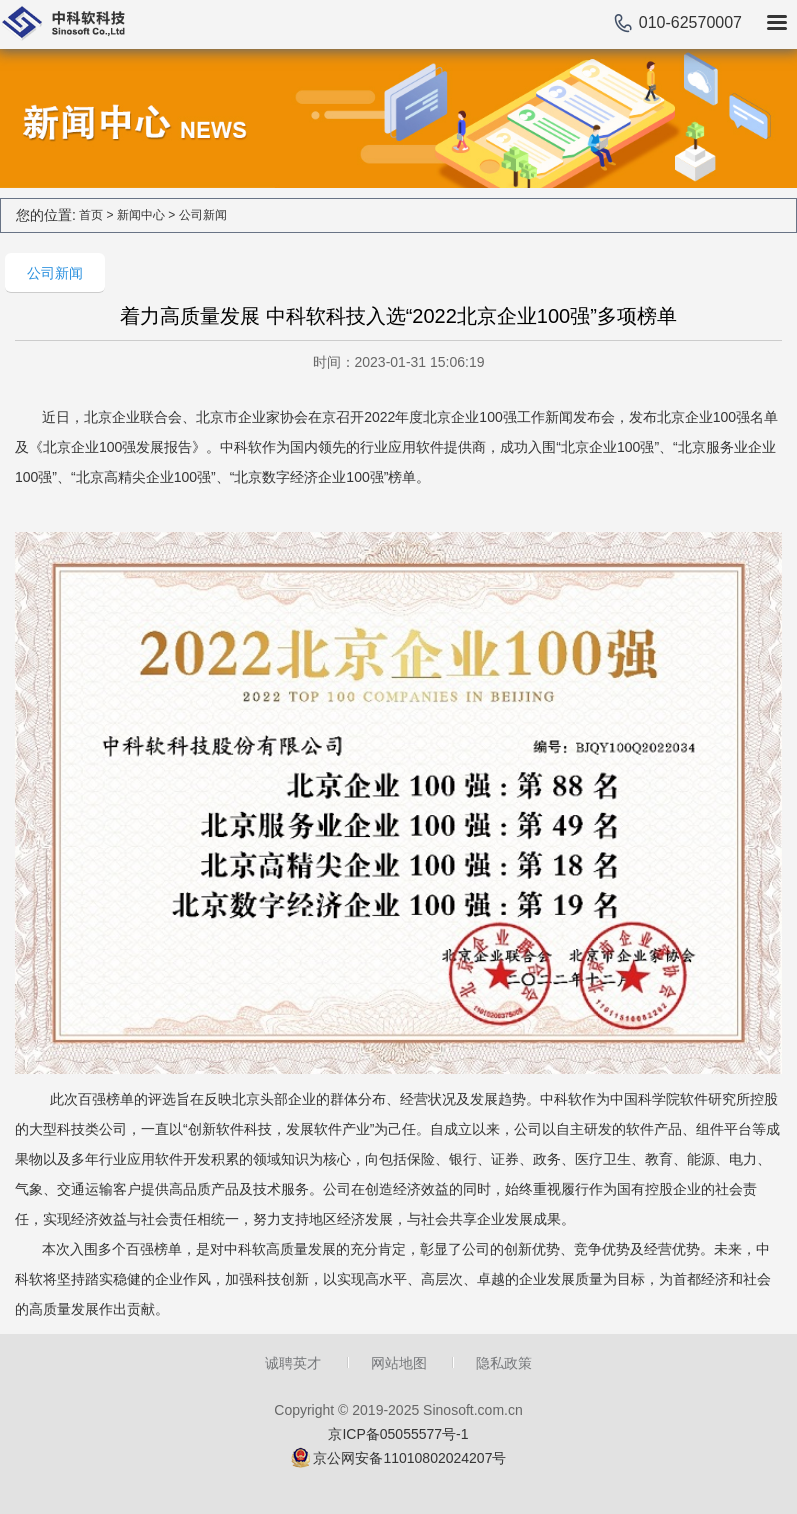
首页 (91, 215)
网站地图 (399, 1363)
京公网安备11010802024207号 (409, 1458)
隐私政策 (504, 1363)
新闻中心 (141, 215)
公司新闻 (203, 215)
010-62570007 (690, 22)
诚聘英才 (293, 1363)
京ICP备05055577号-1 (398, 1434)
